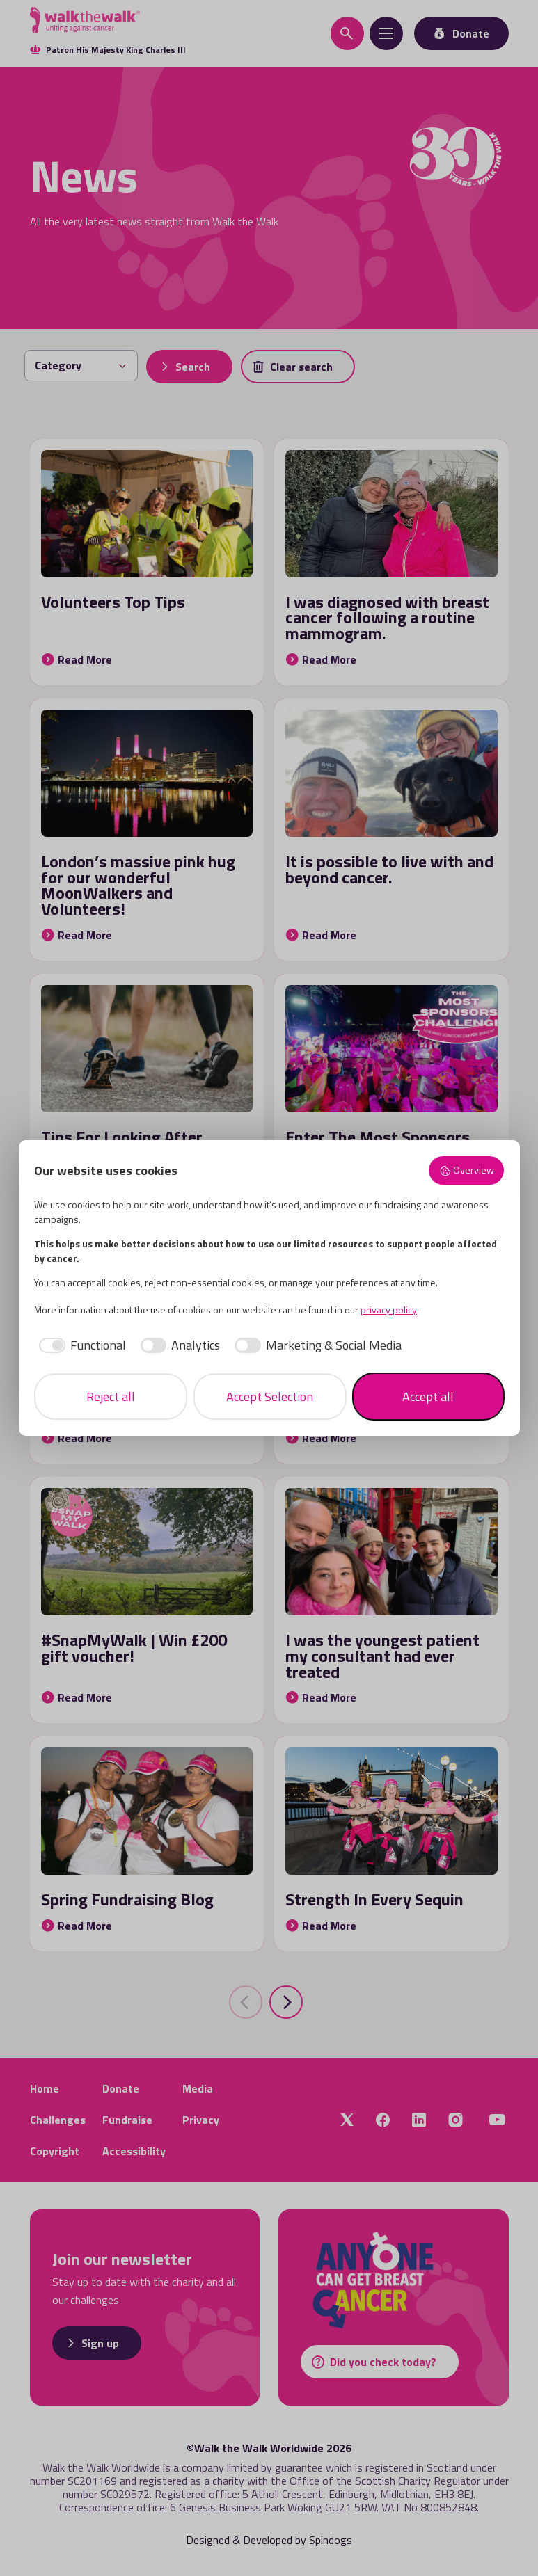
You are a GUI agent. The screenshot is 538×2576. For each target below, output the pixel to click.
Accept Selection (269, 1396)
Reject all (110, 1396)
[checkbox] (80, 1345)
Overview (466, 1170)
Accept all (428, 1396)
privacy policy (389, 1309)
